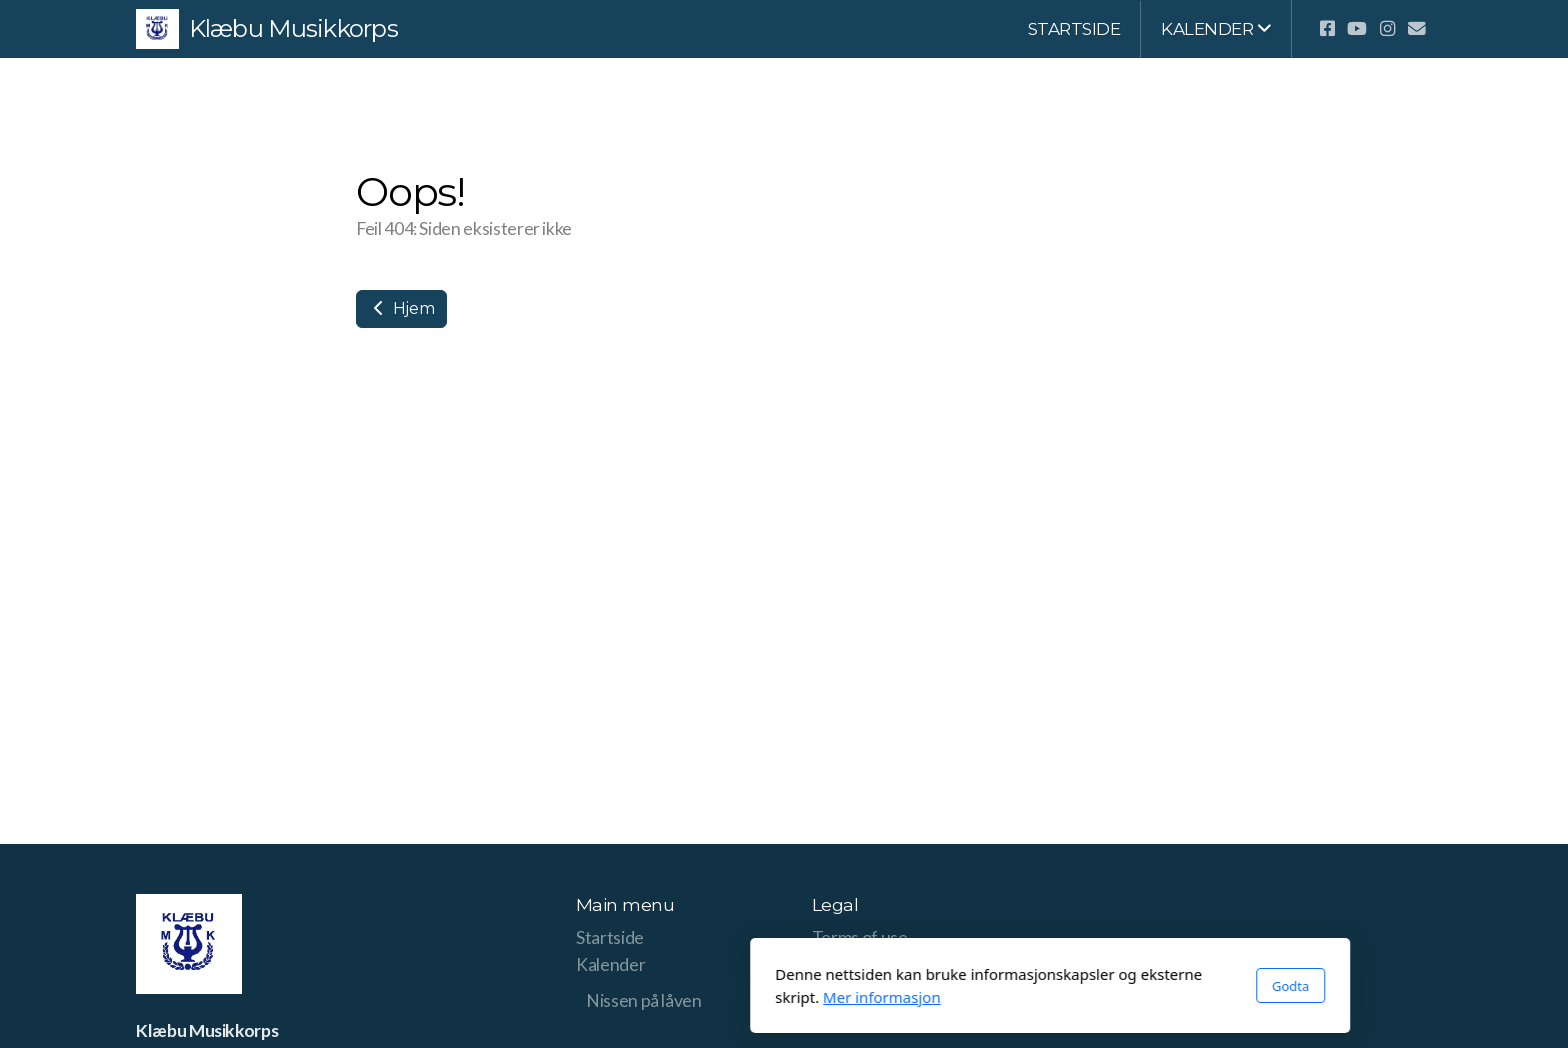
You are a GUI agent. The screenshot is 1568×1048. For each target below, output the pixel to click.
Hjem (401, 308)
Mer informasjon (616, 997)
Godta (1024, 986)
